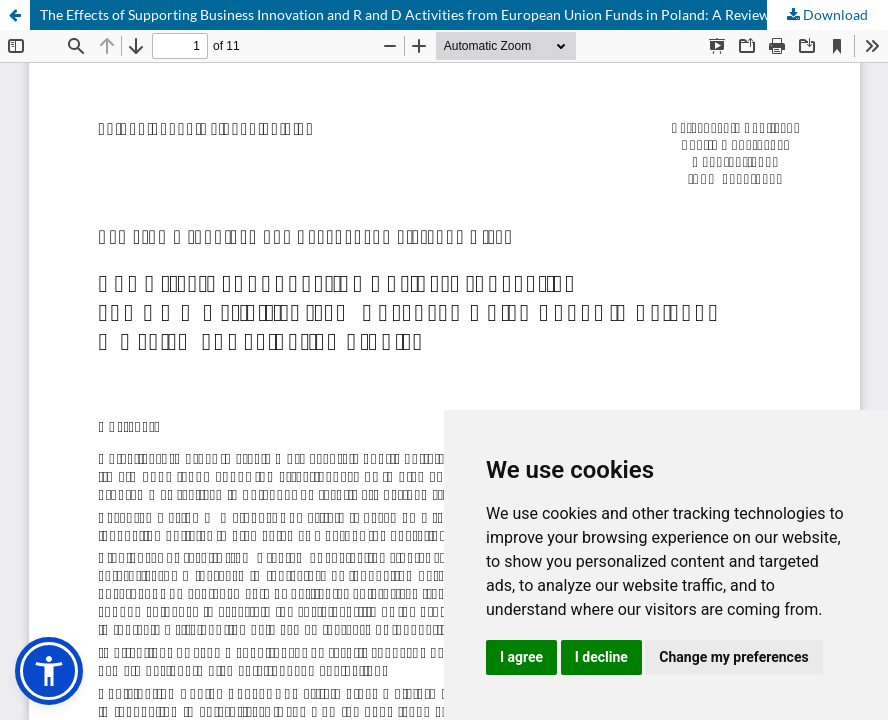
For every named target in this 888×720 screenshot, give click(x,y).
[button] (49, 671)
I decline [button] (601, 657)
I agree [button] (521, 657)
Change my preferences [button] (733, 657)
